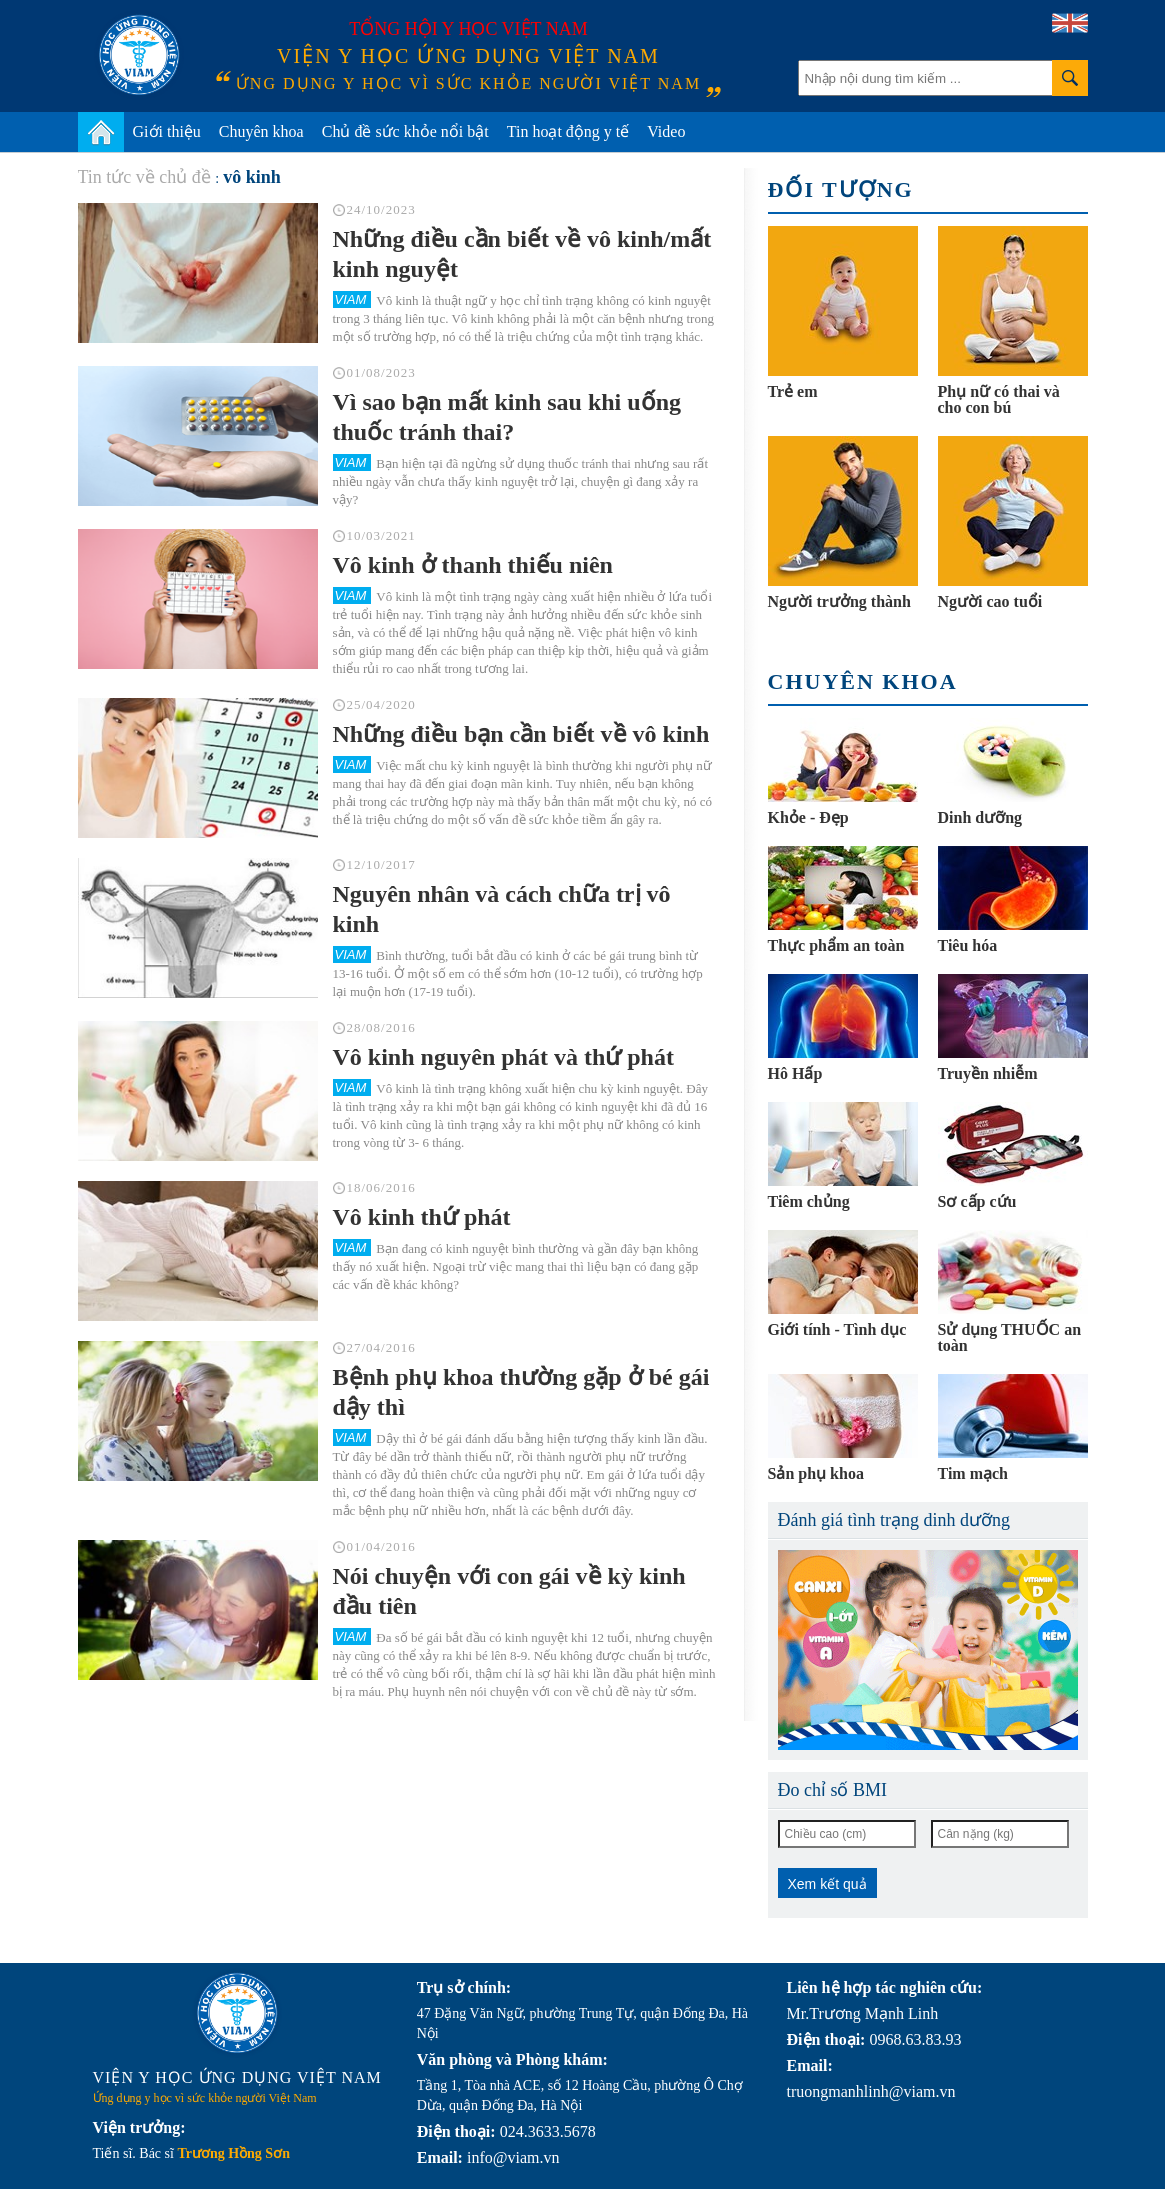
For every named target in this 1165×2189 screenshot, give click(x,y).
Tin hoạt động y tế (568, 131)
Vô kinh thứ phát (422, 1217)
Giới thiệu (167, 131)
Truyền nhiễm (988, 1073)
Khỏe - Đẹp (808, 817)
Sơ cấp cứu (977, 1201)
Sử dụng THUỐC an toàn (1010, 1337)
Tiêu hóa (968, 945)
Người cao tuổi (990, 601)
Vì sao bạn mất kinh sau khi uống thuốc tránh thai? (507, 417)
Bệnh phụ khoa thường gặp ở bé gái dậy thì (521, 1392)
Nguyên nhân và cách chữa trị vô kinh (502, 909)
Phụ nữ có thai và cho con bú (999, 399)
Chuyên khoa (261, 131)
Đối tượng (841, 189)
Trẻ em (793, 391)
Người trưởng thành (839, 601)
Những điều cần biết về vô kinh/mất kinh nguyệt (522, 254)
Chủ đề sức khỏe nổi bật (405, 131)
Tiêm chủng (809, 1201)
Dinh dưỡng (980, 817)
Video (666, 131)
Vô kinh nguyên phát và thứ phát (503, 1057)
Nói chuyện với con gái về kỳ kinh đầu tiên (509, 1591)
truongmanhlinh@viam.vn (871, 2091)
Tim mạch (973, 1473)
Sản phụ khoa (816, 1473)
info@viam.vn (513, 2157)
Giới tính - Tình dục (837, 1329)
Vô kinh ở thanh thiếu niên (473, 565)
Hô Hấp (795, 1073)
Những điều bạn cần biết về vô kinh (521, 734)
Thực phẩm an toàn (836, 945)
